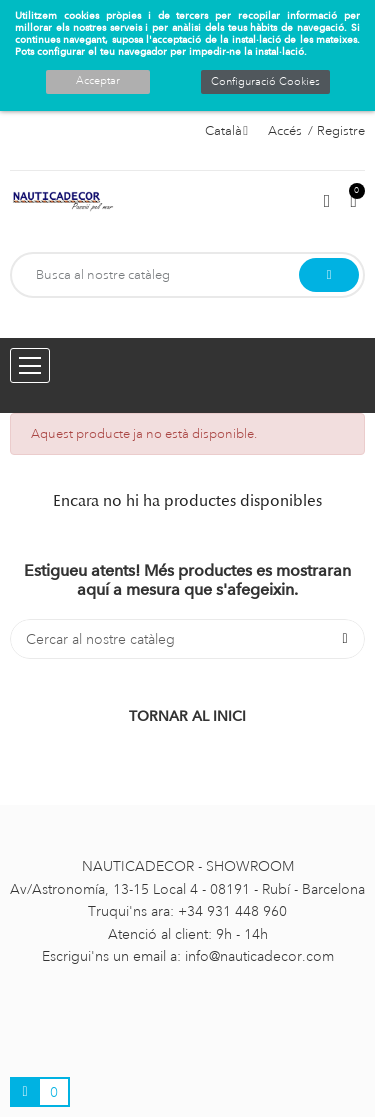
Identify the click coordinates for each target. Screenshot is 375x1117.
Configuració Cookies (265, 82)
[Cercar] (187, 639)
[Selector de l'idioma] (226, 131)
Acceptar (98, 81)
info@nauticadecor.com (259, 956)
